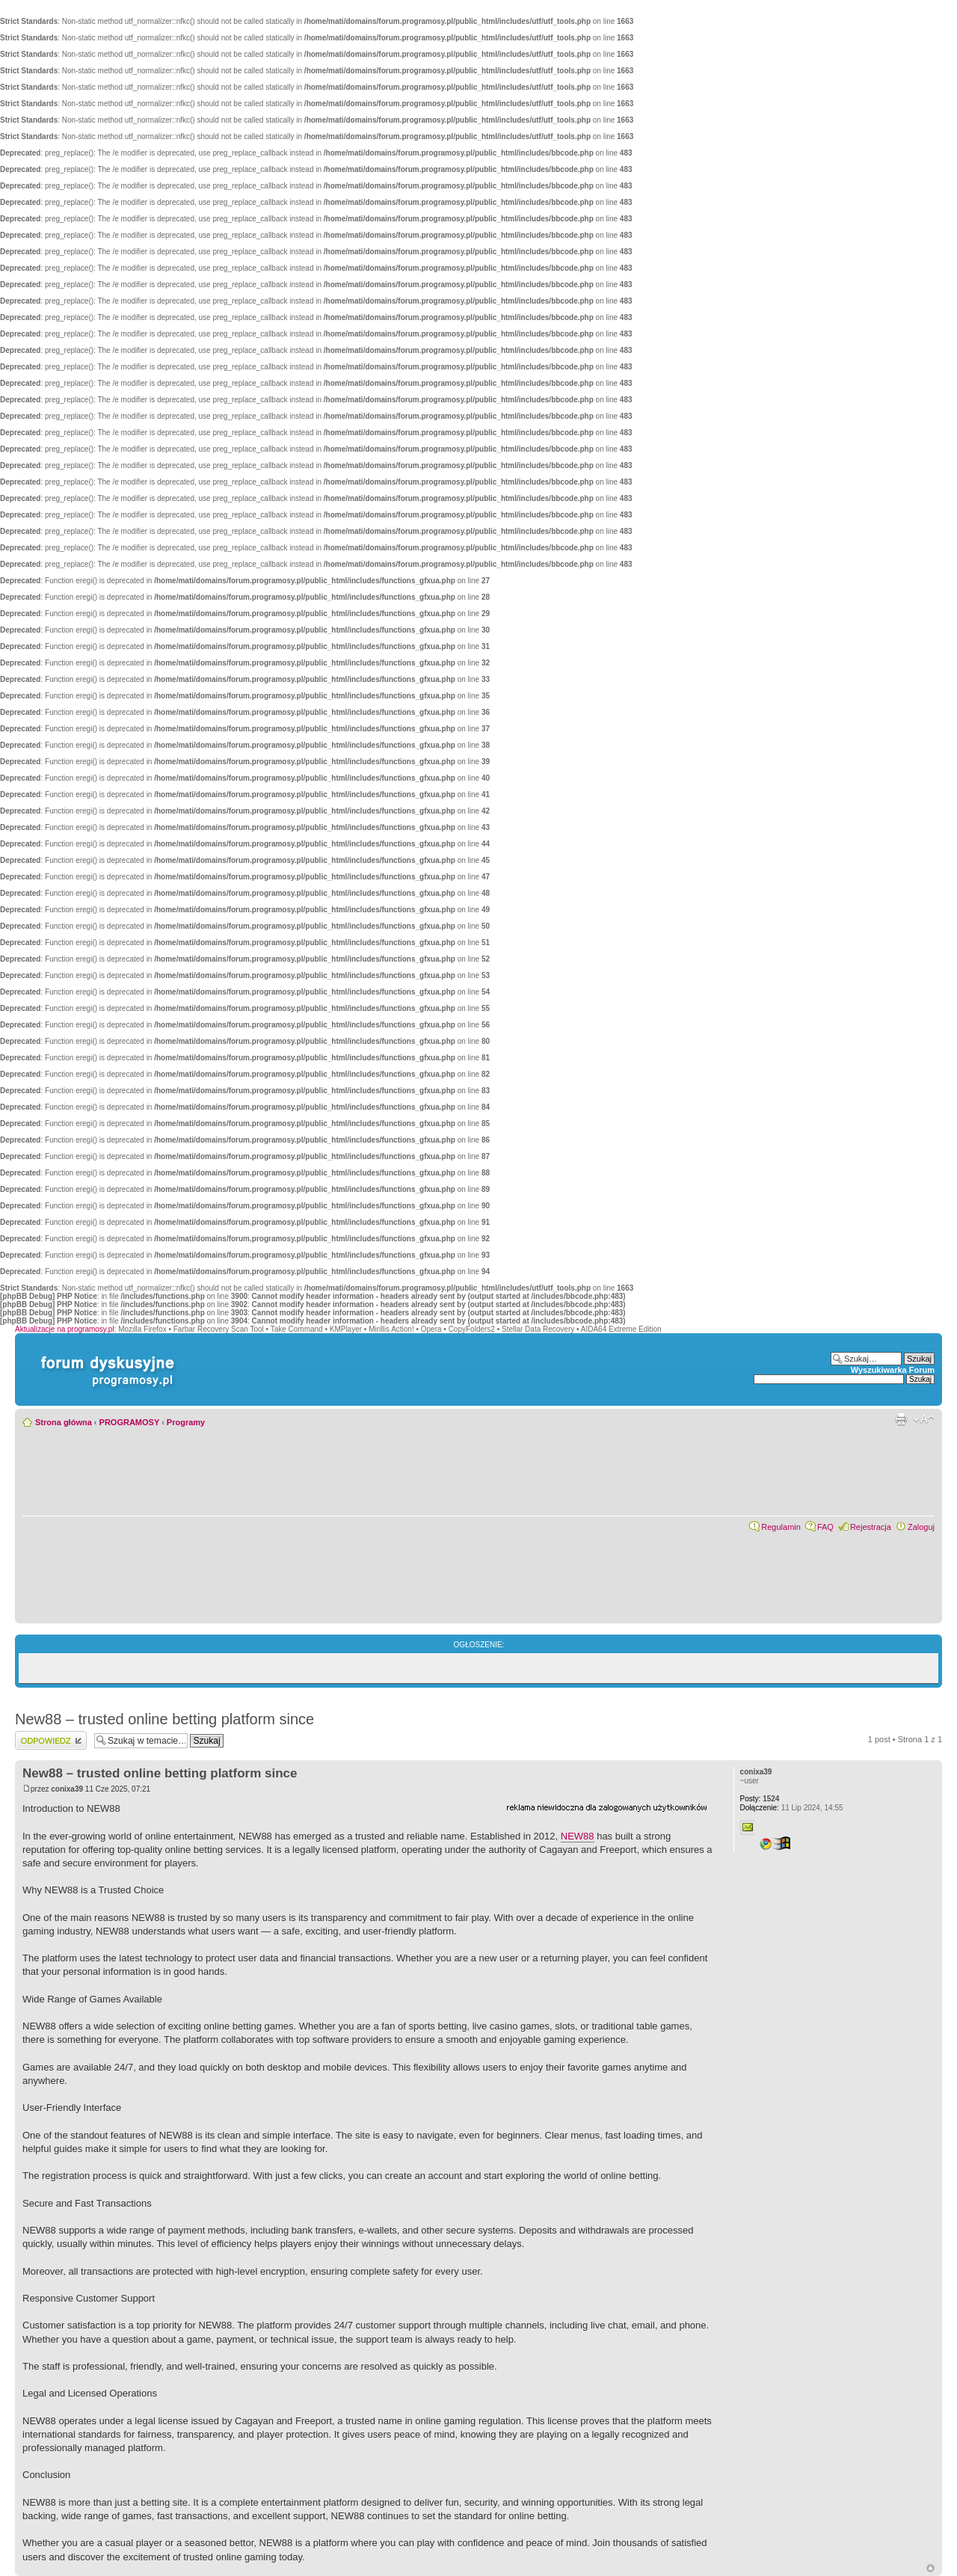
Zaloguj (921, 1526)
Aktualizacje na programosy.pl (64, 1329)
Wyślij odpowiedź (51, 1740)
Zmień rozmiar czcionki (924, 1419)
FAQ (825, 1526)
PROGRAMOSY (129, 1422)
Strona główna (63, 1422)
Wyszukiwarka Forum (893, 1369)
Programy (186, 1422)
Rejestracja (870, 1526)
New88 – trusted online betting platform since (164, 1719)
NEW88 (577, 1836)
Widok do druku (901, 1419)
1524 (760, 1799)
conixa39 (67, 1789)
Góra (930, 2568)
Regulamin (781, 1526)
